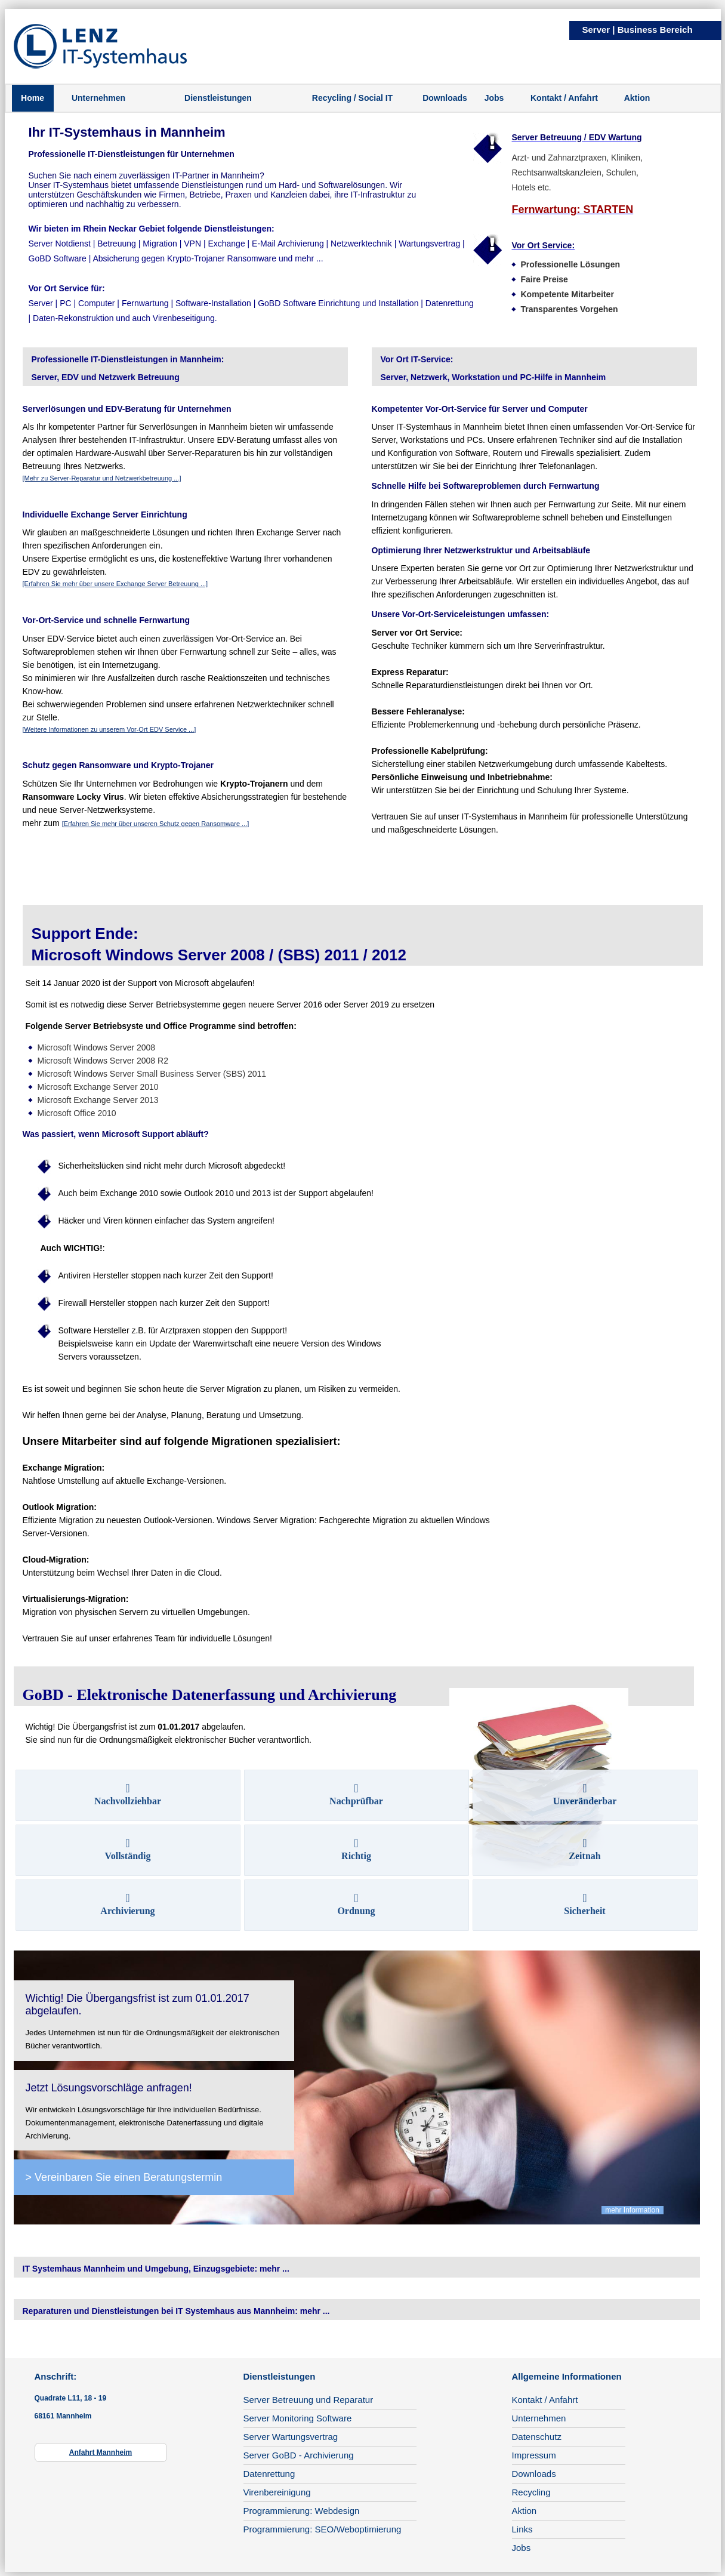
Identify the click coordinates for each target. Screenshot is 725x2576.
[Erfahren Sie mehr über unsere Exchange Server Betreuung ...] (115, 583)
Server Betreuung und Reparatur (308, 2400)
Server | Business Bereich (637, 29)
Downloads (444, 98)
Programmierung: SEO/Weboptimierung (322, 2529)
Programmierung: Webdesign (301, 2511)
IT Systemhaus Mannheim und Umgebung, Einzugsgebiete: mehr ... (156, 2268)
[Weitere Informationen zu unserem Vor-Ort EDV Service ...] (109, 729)
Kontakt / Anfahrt (564, 98)
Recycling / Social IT (352, 98)
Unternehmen (98, 98)
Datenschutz (537, 2437)
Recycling (531, 2492)
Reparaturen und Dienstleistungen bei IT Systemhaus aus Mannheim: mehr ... (176, 2311)
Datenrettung (269, 2474)
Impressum (534, 2455)
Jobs (494, 98)
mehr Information (632, 2210)
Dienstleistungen (218, 98)
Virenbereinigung (277, 2492)
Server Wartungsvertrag (290, 2437)
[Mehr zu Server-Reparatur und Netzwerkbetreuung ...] (102, 478)
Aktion (637, 98)
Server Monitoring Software (297, 2418)
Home (32, 98)
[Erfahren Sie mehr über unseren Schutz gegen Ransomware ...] (155, 823)
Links (522, 2529)
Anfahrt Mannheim (100, 2452)
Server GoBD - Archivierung (298, 2455)
